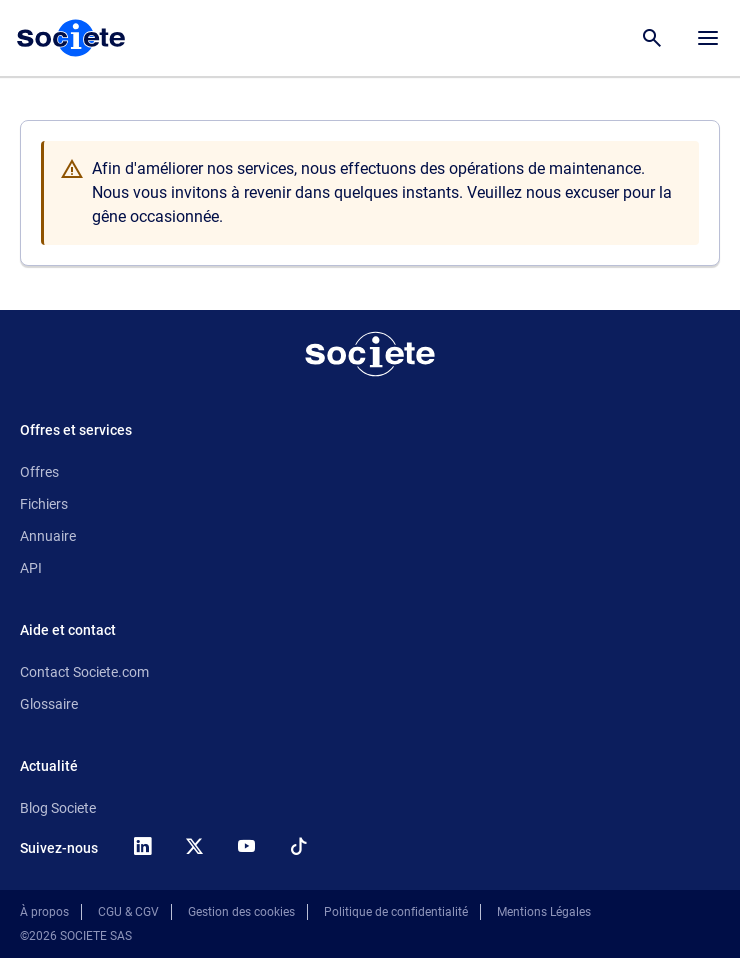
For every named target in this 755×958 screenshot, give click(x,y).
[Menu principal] (708, 38)
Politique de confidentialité (396, 912)
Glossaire (49, 704)
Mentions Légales (544, 912)
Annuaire (48, 536)
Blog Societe (58, 808)
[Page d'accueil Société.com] (71, 38)
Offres (39, 472)
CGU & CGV (128, 912)
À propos (44, 912)
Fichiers (44, 504)
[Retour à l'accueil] (370, 354)
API (31, 568)
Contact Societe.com (84, 672)
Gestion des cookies (241, 912)
